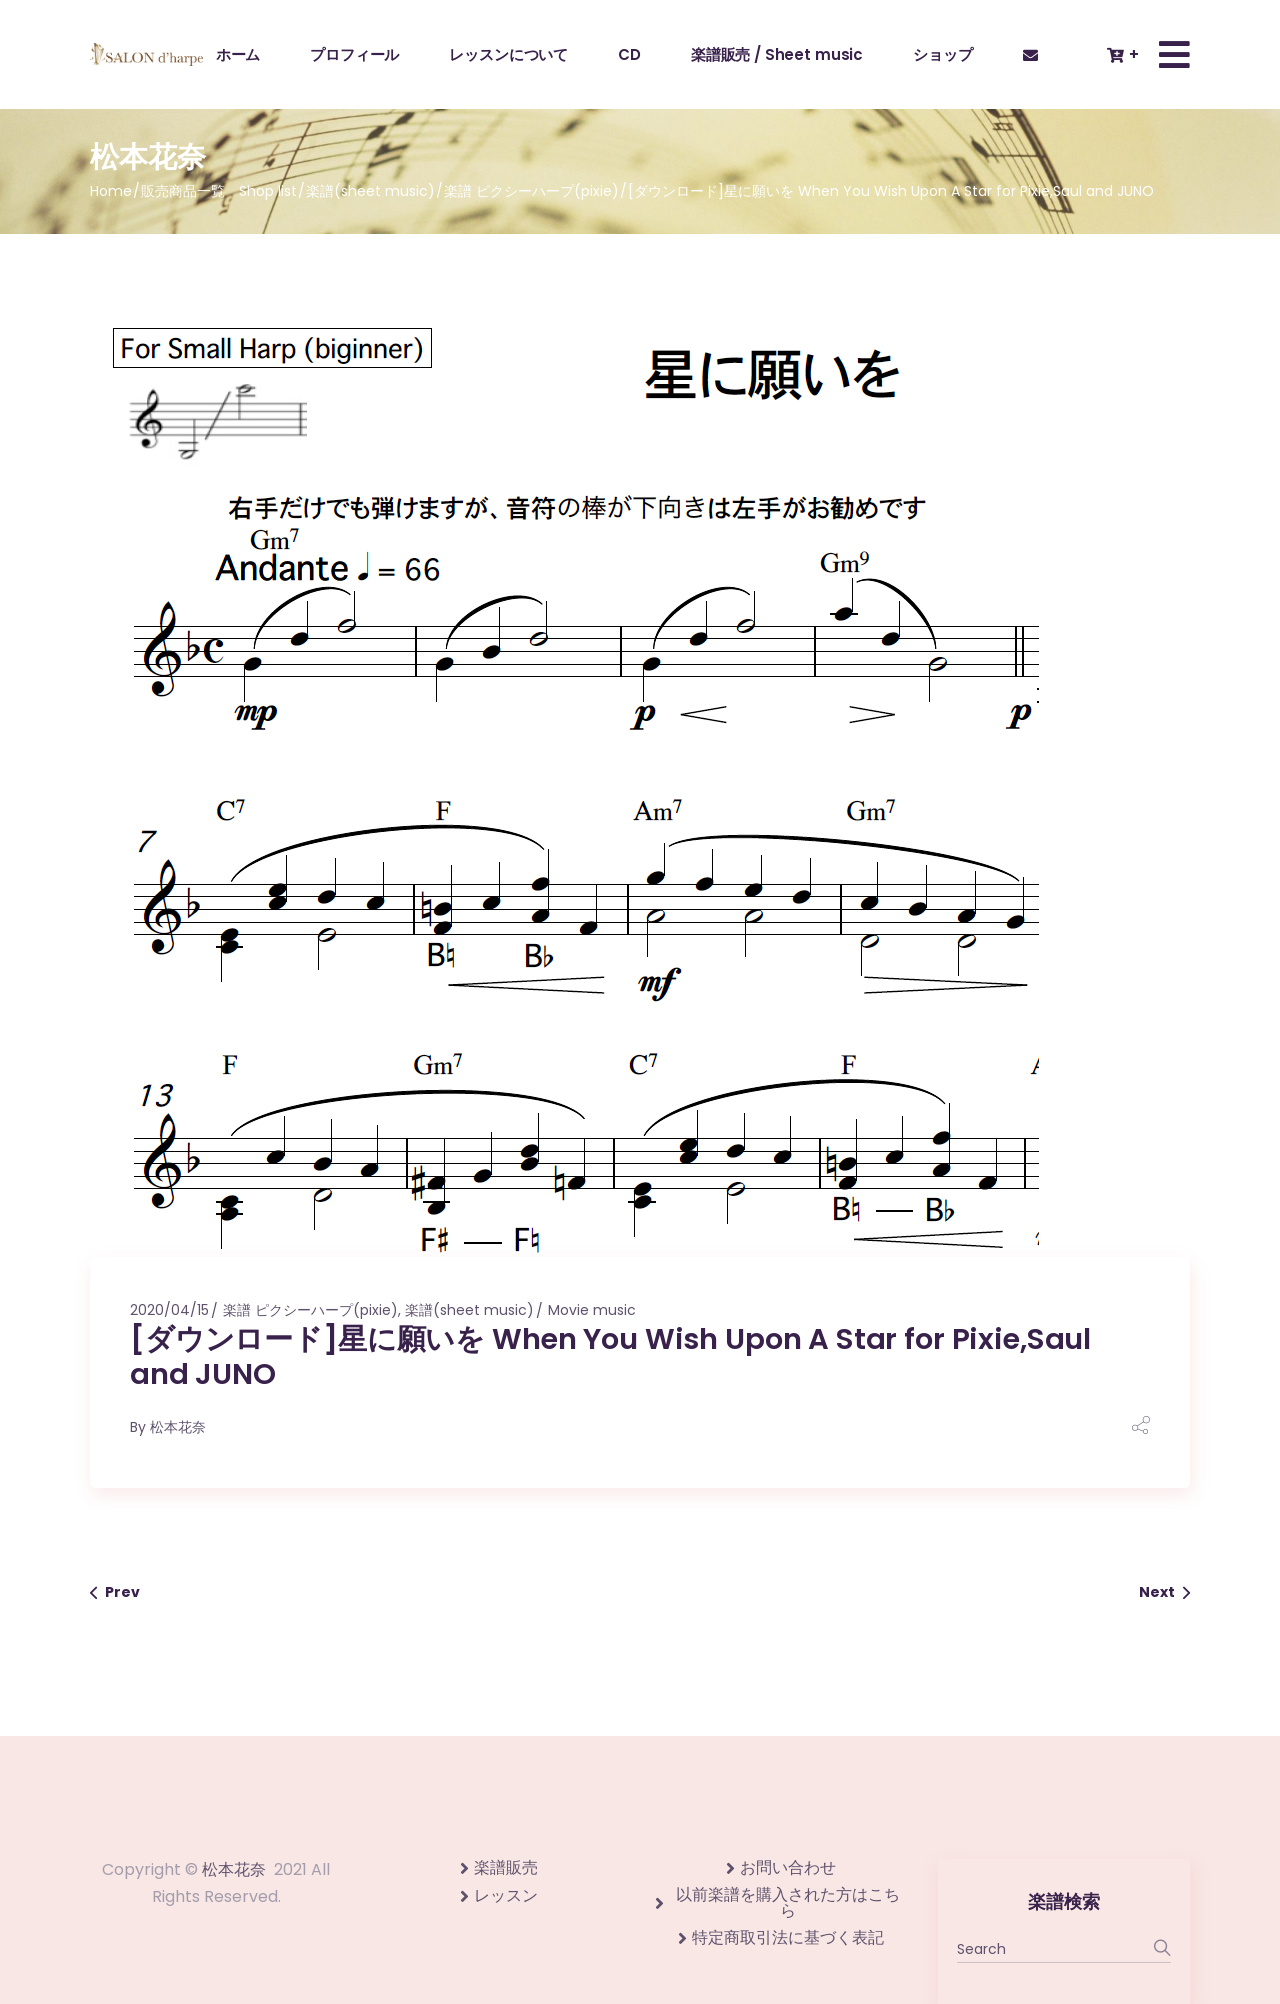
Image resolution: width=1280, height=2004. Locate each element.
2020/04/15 (169, 1310)
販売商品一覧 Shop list (219, 191)
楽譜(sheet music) (370, 191)
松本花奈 (178, 1427)
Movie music (592, 1310)
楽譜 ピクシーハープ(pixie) (531, 191)
